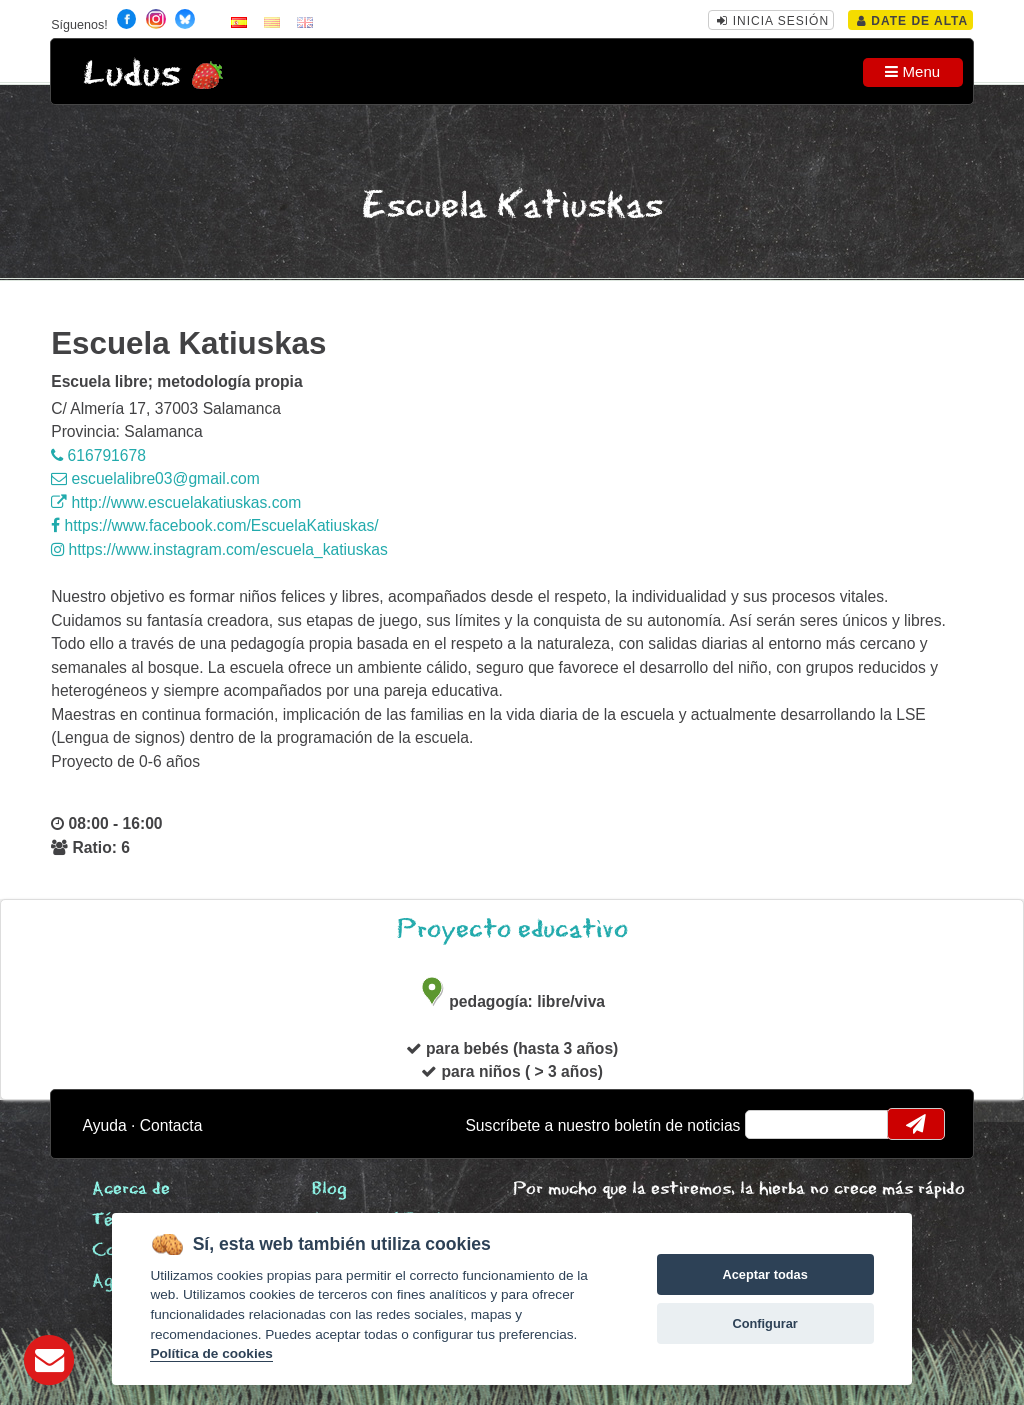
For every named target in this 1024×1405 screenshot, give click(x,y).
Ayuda (105, 1125)
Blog (329, 1189)
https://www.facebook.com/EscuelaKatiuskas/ (215, 525)
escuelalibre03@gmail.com (155, 478)
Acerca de (131, 1189)
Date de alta (912, 21)
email (773, 1124)
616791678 (98, 455)
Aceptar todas (764, 1274)
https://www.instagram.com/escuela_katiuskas (219, 549)
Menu (912, 71)
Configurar (764, 1323)
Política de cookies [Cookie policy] (211, 1353)
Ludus (132, 74)
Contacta (171, 1125)
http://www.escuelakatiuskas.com (176, 502)
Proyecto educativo (512, 929)
